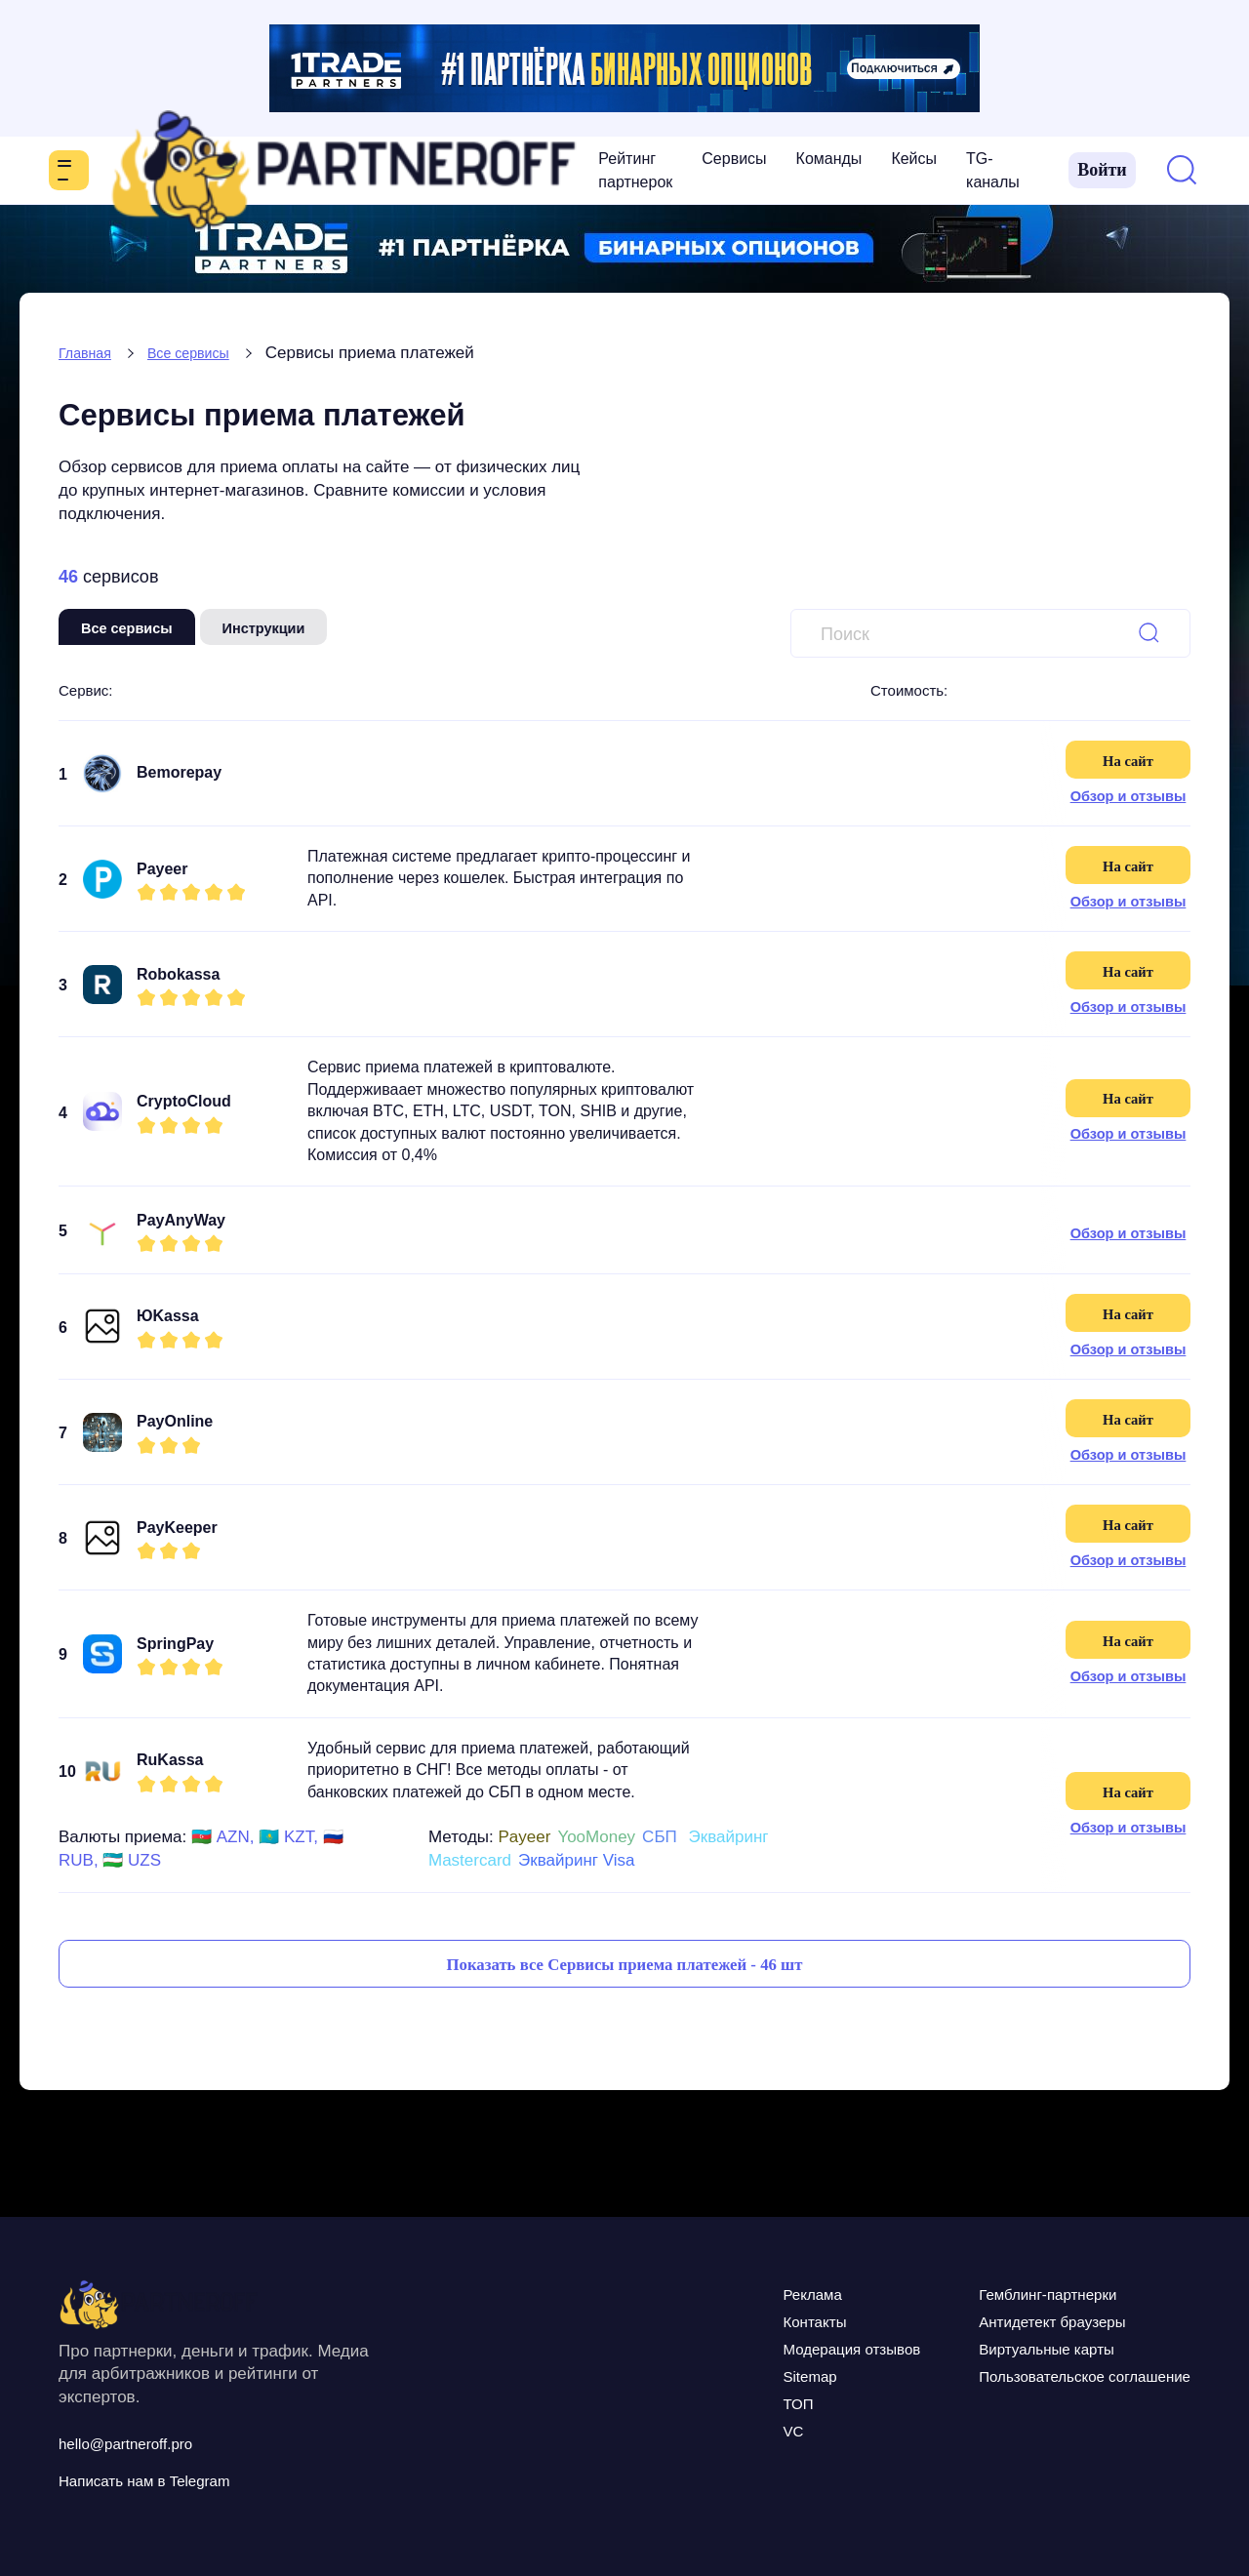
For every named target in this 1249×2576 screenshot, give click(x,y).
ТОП (688, 2402)
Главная (90, 352)
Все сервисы (207, 352)
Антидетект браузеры (1007, 2320)
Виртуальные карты (999, 2347)
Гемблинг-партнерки (1001, 2293)
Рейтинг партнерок (295, 170)
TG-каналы (697, 170)
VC (682, 2429)
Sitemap (704, 2375)
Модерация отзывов (759, 2347)
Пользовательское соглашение (1049, 2375)
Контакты (710, 2320)
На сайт (1126, 758)
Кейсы (604, 170)
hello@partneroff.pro (147, 2442)
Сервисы (424, 170)
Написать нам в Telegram (172, 2479)
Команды (519, 170)
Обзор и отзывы (1127, 795)
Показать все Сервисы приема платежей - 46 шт (624, 1982)
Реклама (707, 2293)
